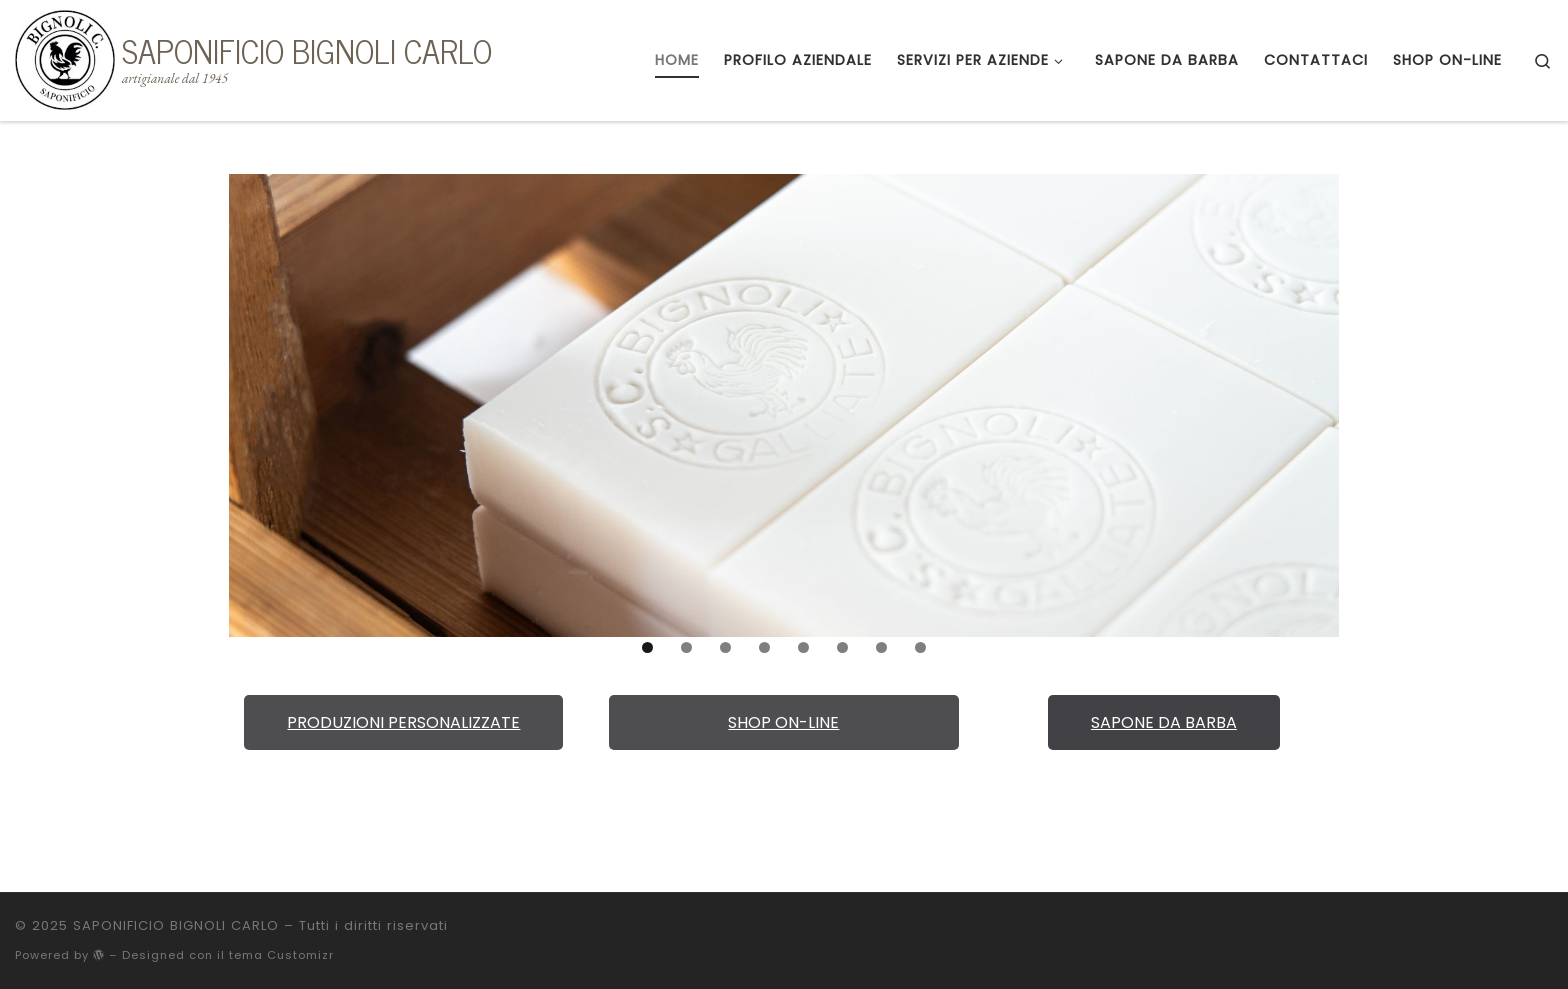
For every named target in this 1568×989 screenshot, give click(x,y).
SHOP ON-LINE (783, 722)
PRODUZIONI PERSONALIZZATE (403, 722)
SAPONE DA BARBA (1164, 722)
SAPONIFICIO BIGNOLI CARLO (176, 925)
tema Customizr (281, 955)
